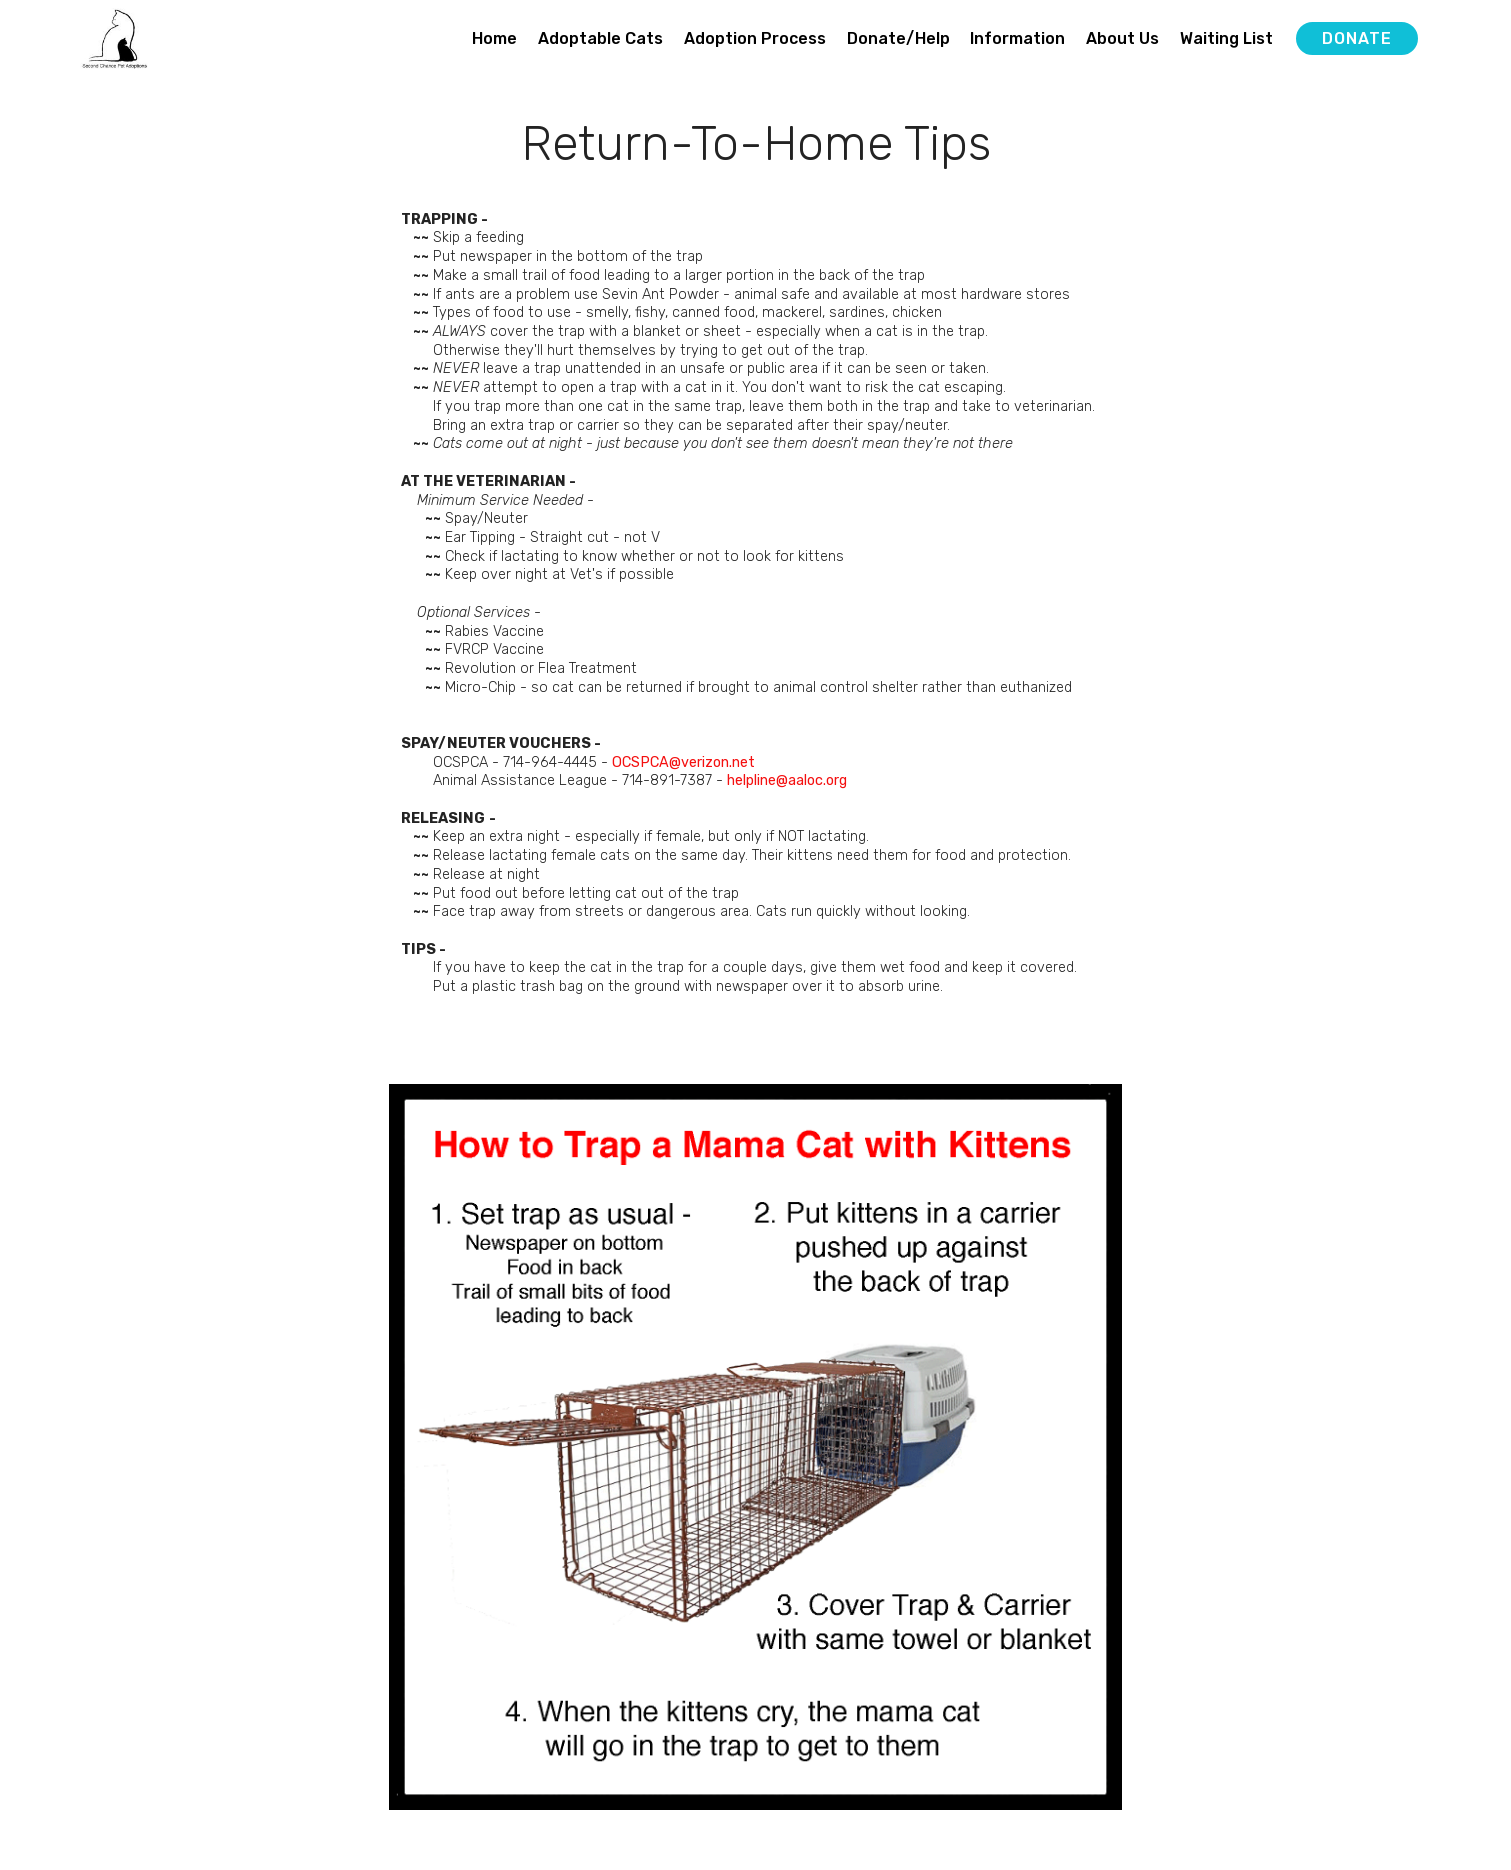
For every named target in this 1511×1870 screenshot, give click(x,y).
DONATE (1357, 38)
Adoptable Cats (600, 38)
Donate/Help (898, 38)
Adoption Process (755, 38)
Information (1017, 38)
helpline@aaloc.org (787, 780)
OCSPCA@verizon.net (683, 762)
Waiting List (1226, 38)
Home (494, 38)
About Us (1122, 38)
